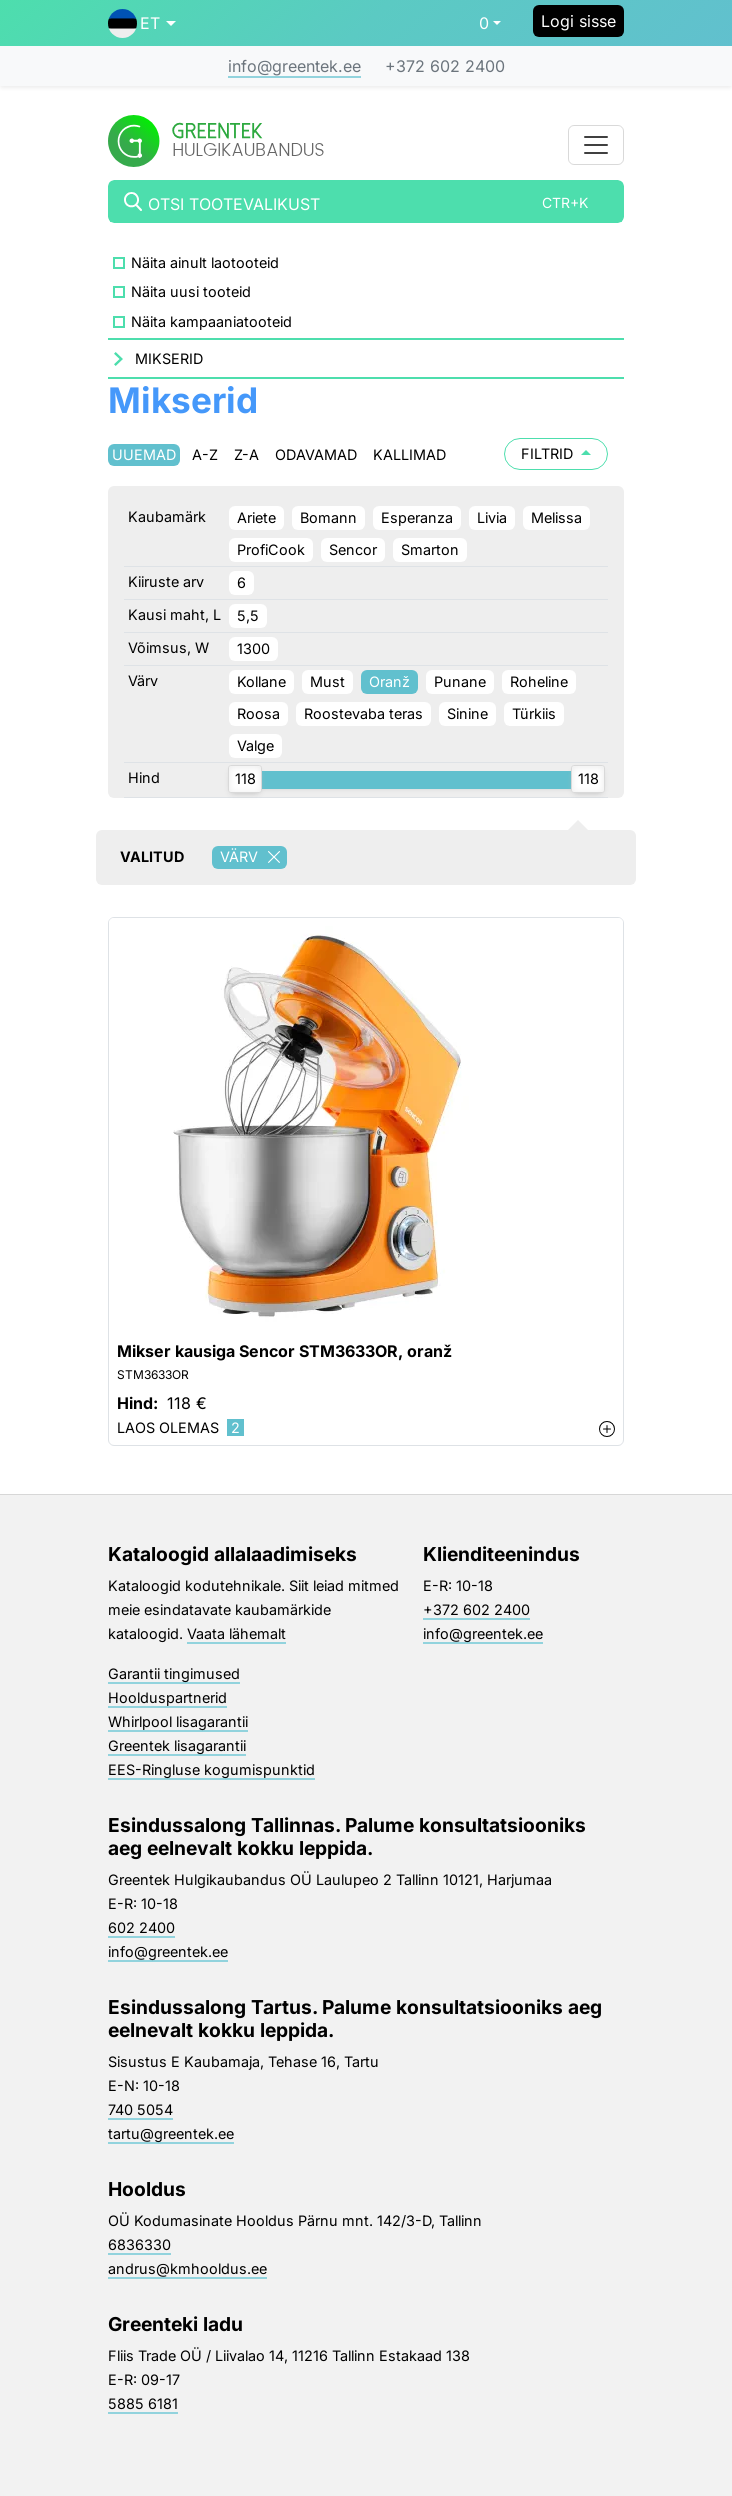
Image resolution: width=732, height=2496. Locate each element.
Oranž (389, 681)
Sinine (467, 713)
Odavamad (316, 454)
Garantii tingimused (174, 1673)
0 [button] (484, 23)
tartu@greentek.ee (171, 2133)
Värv (253, 857)
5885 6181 (143, 2403)
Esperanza (417, 517)
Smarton (430, 549)
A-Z (205, 454)
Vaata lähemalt (236, 1633)
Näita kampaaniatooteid (211, 321)
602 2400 (141, 1927)
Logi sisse (578, 21)
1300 (253, 648)
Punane (460, 681)
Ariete (256, 517)
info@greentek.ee (294, 66)
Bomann (328, 517)
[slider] (245, 779)
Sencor (353, 549)
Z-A (246, 454)
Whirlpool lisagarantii (178, 1721)
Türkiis (534, 713)
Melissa (556, 517)
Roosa (258, 713)
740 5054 (140, 2109)
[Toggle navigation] (596, 145)
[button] (142, 23)
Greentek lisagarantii (177, 1745)
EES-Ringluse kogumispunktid (211, 1769)
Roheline (539, 681)
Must (327, 681)
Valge (255, 745)
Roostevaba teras (363, 713)
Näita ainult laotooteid (205, 262)
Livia (492, 517)
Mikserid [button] (169, 358)
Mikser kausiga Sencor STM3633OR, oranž (284, 1351)
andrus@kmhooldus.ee (187, 2268)
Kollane (261, 681)
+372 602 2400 (445, 66)
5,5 (248, 615)
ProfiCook (271, 549)
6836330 (139, 2244)
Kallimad (409, 454)
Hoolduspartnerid (167, 1697)
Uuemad (144, 454)
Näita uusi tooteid (191, 291)
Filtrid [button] (556, 453)
